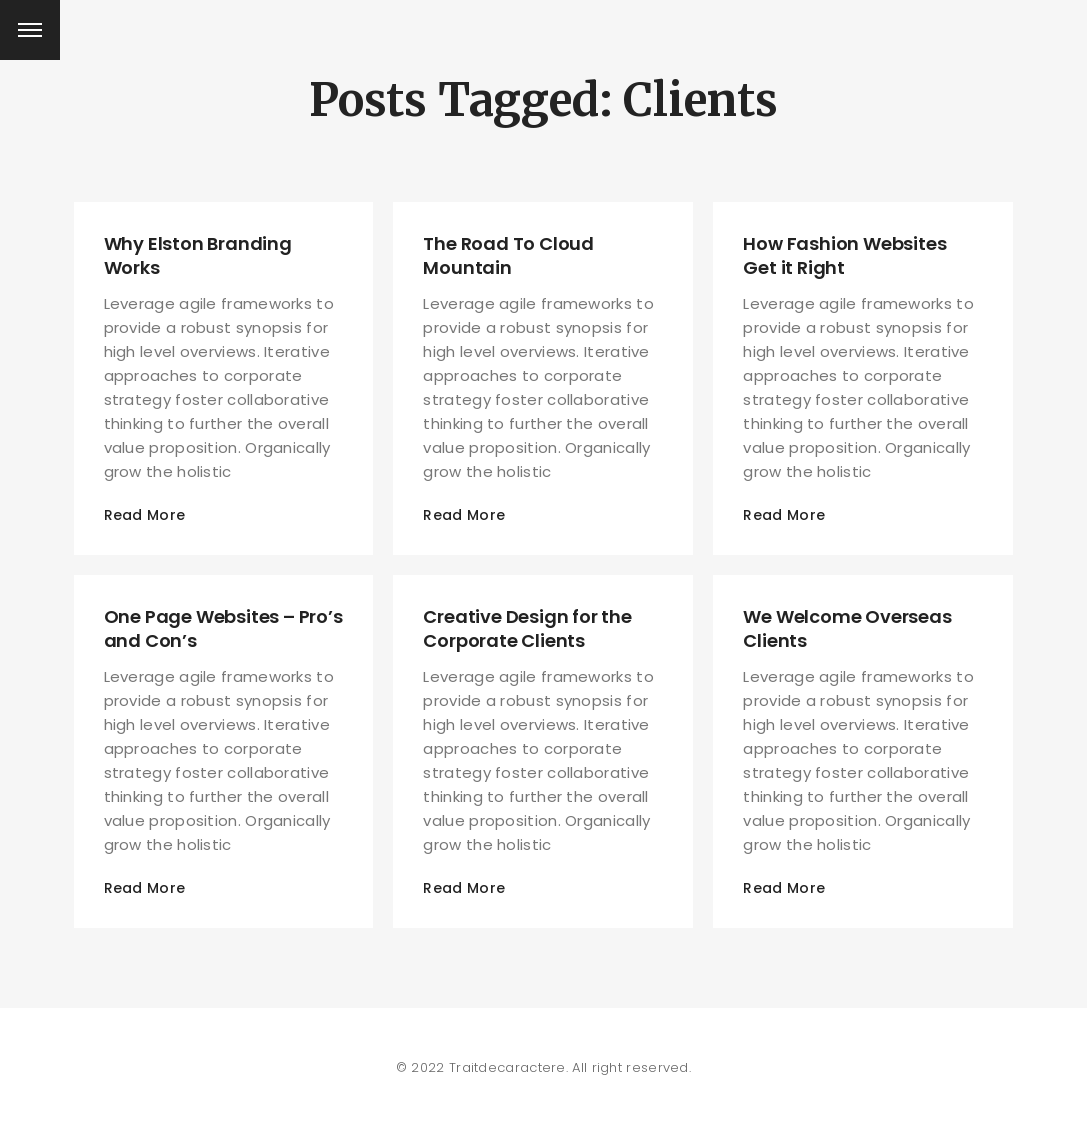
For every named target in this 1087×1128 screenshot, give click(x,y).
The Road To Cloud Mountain (508, 255)
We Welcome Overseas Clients (847, 628)
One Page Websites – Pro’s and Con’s (223, 628)
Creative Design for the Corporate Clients (527, 628)
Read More (145, 515)
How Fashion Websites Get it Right (844, 255)
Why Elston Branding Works (198, 255)
